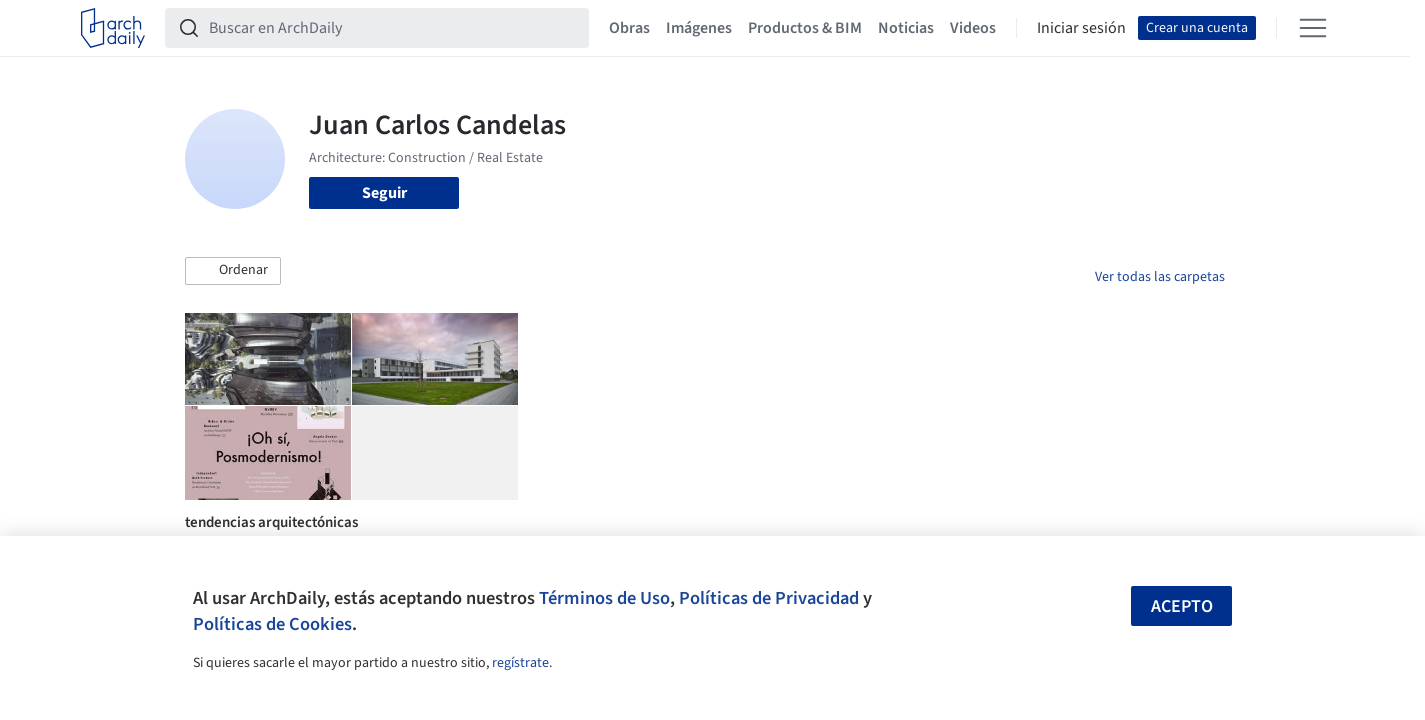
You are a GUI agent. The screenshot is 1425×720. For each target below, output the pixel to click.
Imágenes (699, 28)
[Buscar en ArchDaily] (393, 28)
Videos (973, 28)
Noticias (906, 28)
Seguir (384, 193)
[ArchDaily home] (113, 28)
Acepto (1182, 606)
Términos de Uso (604, 598)
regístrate (520, 663)
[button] (233, 271)
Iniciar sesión (1081, 28)
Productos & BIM (805, 28)
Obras (629, 28)
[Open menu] (1313, 28)
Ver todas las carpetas (1160, 277)
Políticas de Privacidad (769, 598)
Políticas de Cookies (272, 624)
